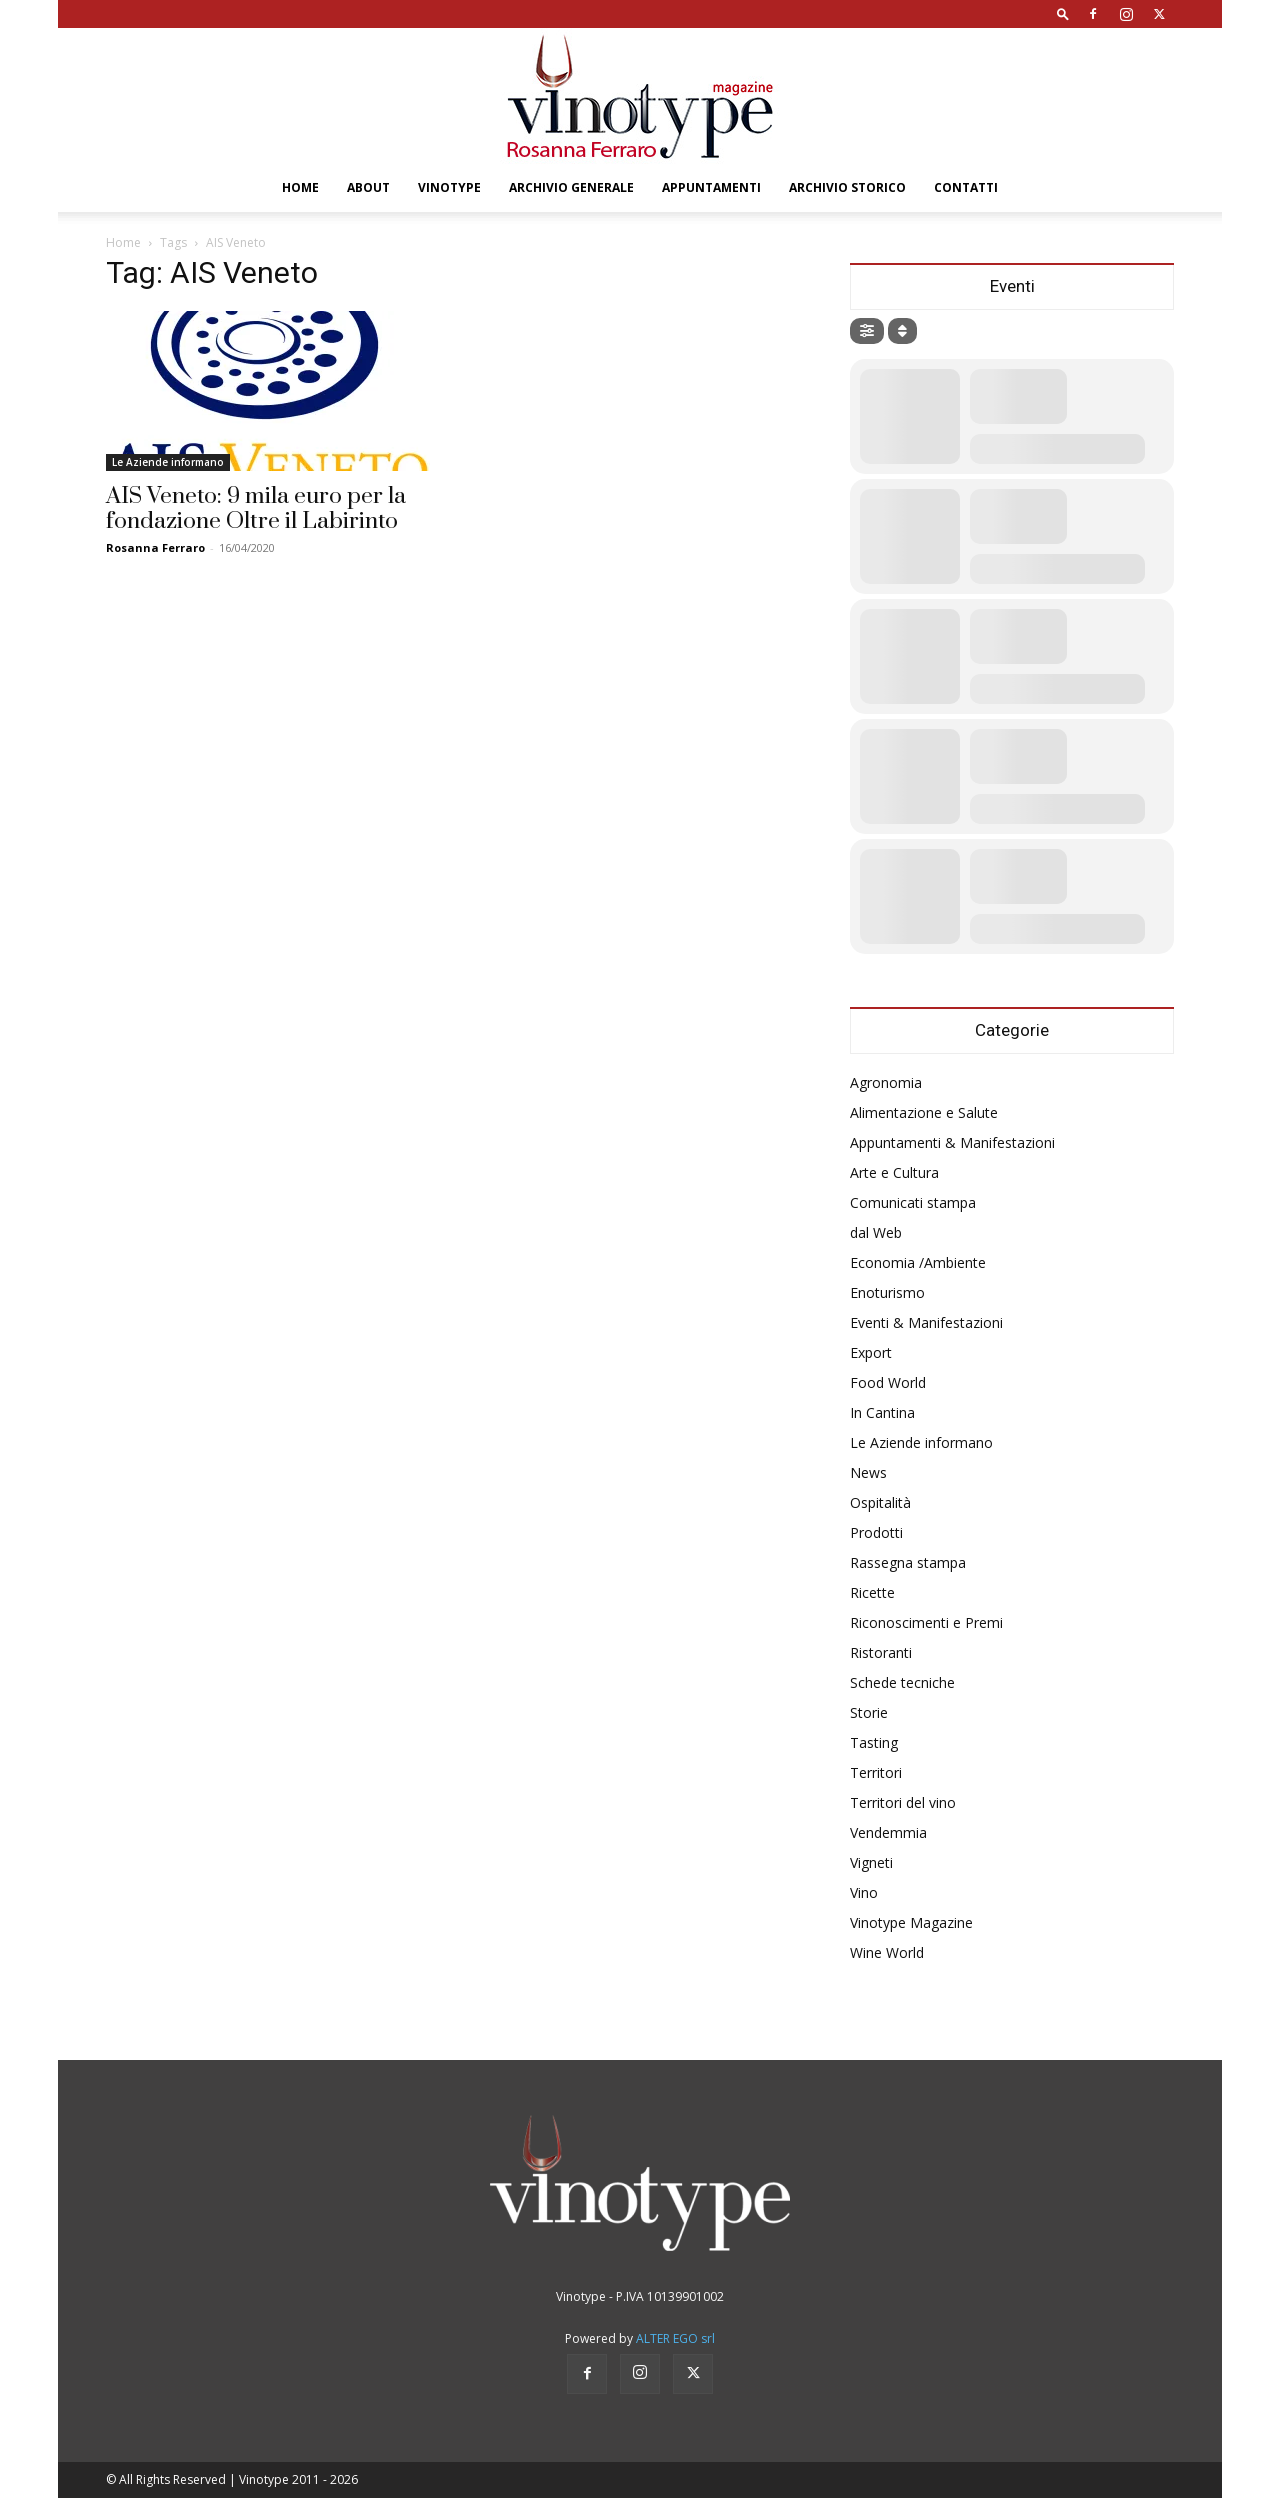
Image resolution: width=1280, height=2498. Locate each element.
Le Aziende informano (168, 462)
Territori (876, 1772)
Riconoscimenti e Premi (926, 1622)
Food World (888, 1382)
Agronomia (886, 1082)
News (868, 1472)
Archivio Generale (571, 187)
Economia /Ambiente (918, 1262)
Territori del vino (903, 1802)
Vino (864, 1892)
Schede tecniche (902, 1682)
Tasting (874, 1742)
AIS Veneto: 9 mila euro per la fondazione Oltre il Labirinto (256, 509)
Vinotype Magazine (911, 1922)
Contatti (966, 187)
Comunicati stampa (913, 1202)
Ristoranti (881, 1652)
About (368, 187)
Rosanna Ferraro (155, 547)
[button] (1063, 13)
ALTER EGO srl (675, 2338)
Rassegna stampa (908, 1562)
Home (300, 187)
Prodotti (876, 1532)
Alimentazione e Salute (924, 1112)
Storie (869, 1712)
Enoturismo (887, 1292)
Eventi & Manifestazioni (926, 1322)
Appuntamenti (711, 187)
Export (871, 1352)
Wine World (887, 1952)
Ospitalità (880, 1502)
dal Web (876, 1232)
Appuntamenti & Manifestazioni (952, 1142)
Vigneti (871, 1862)
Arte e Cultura (894, 1172)
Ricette (872, 1592)
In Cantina (882, 1412)
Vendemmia (888, 1832)
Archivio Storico (847, 187)
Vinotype (449, 187)
